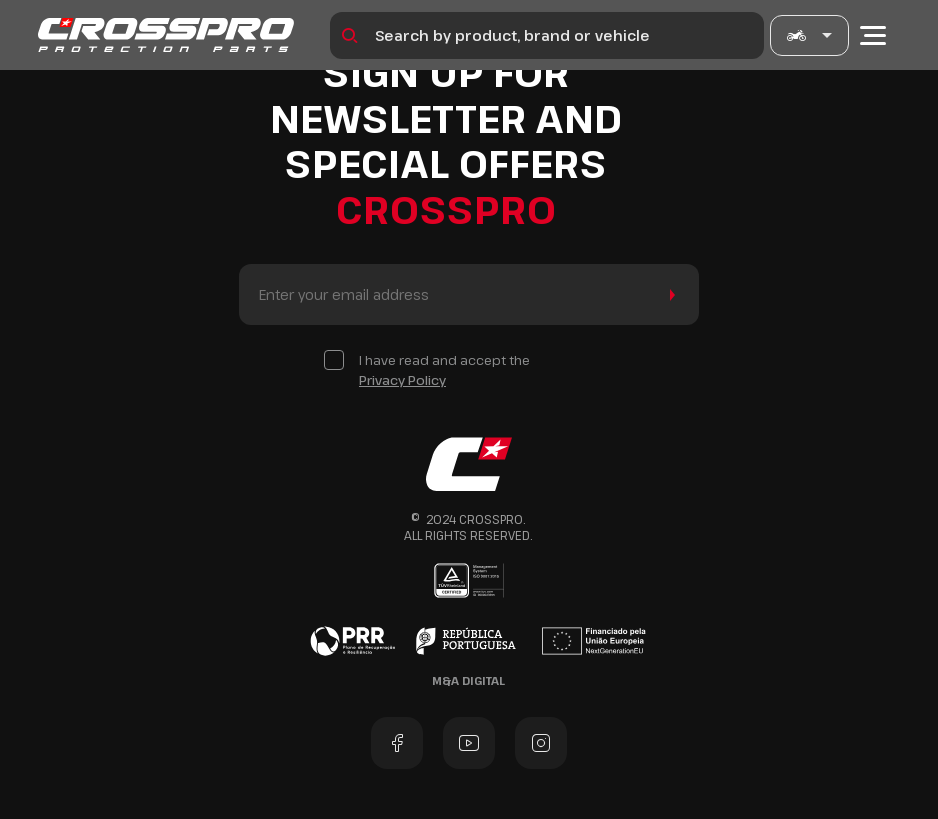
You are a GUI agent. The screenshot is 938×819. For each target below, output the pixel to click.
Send (668, 294)
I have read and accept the (444, 370)
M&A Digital (468, 680)
